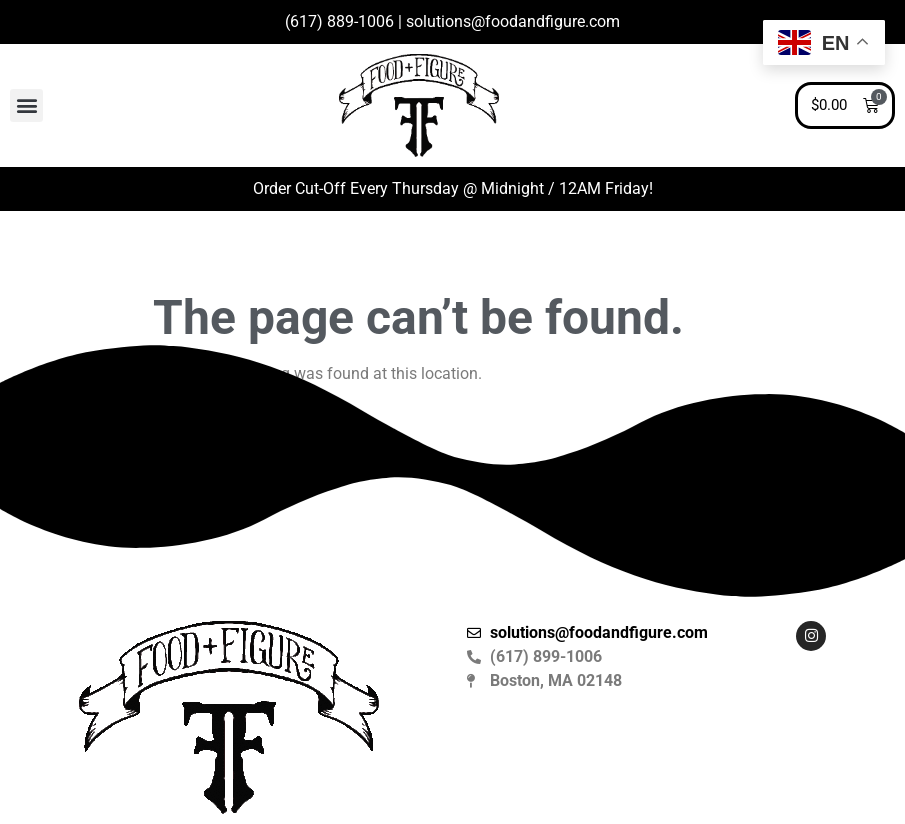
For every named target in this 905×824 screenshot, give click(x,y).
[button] (26, 105)
